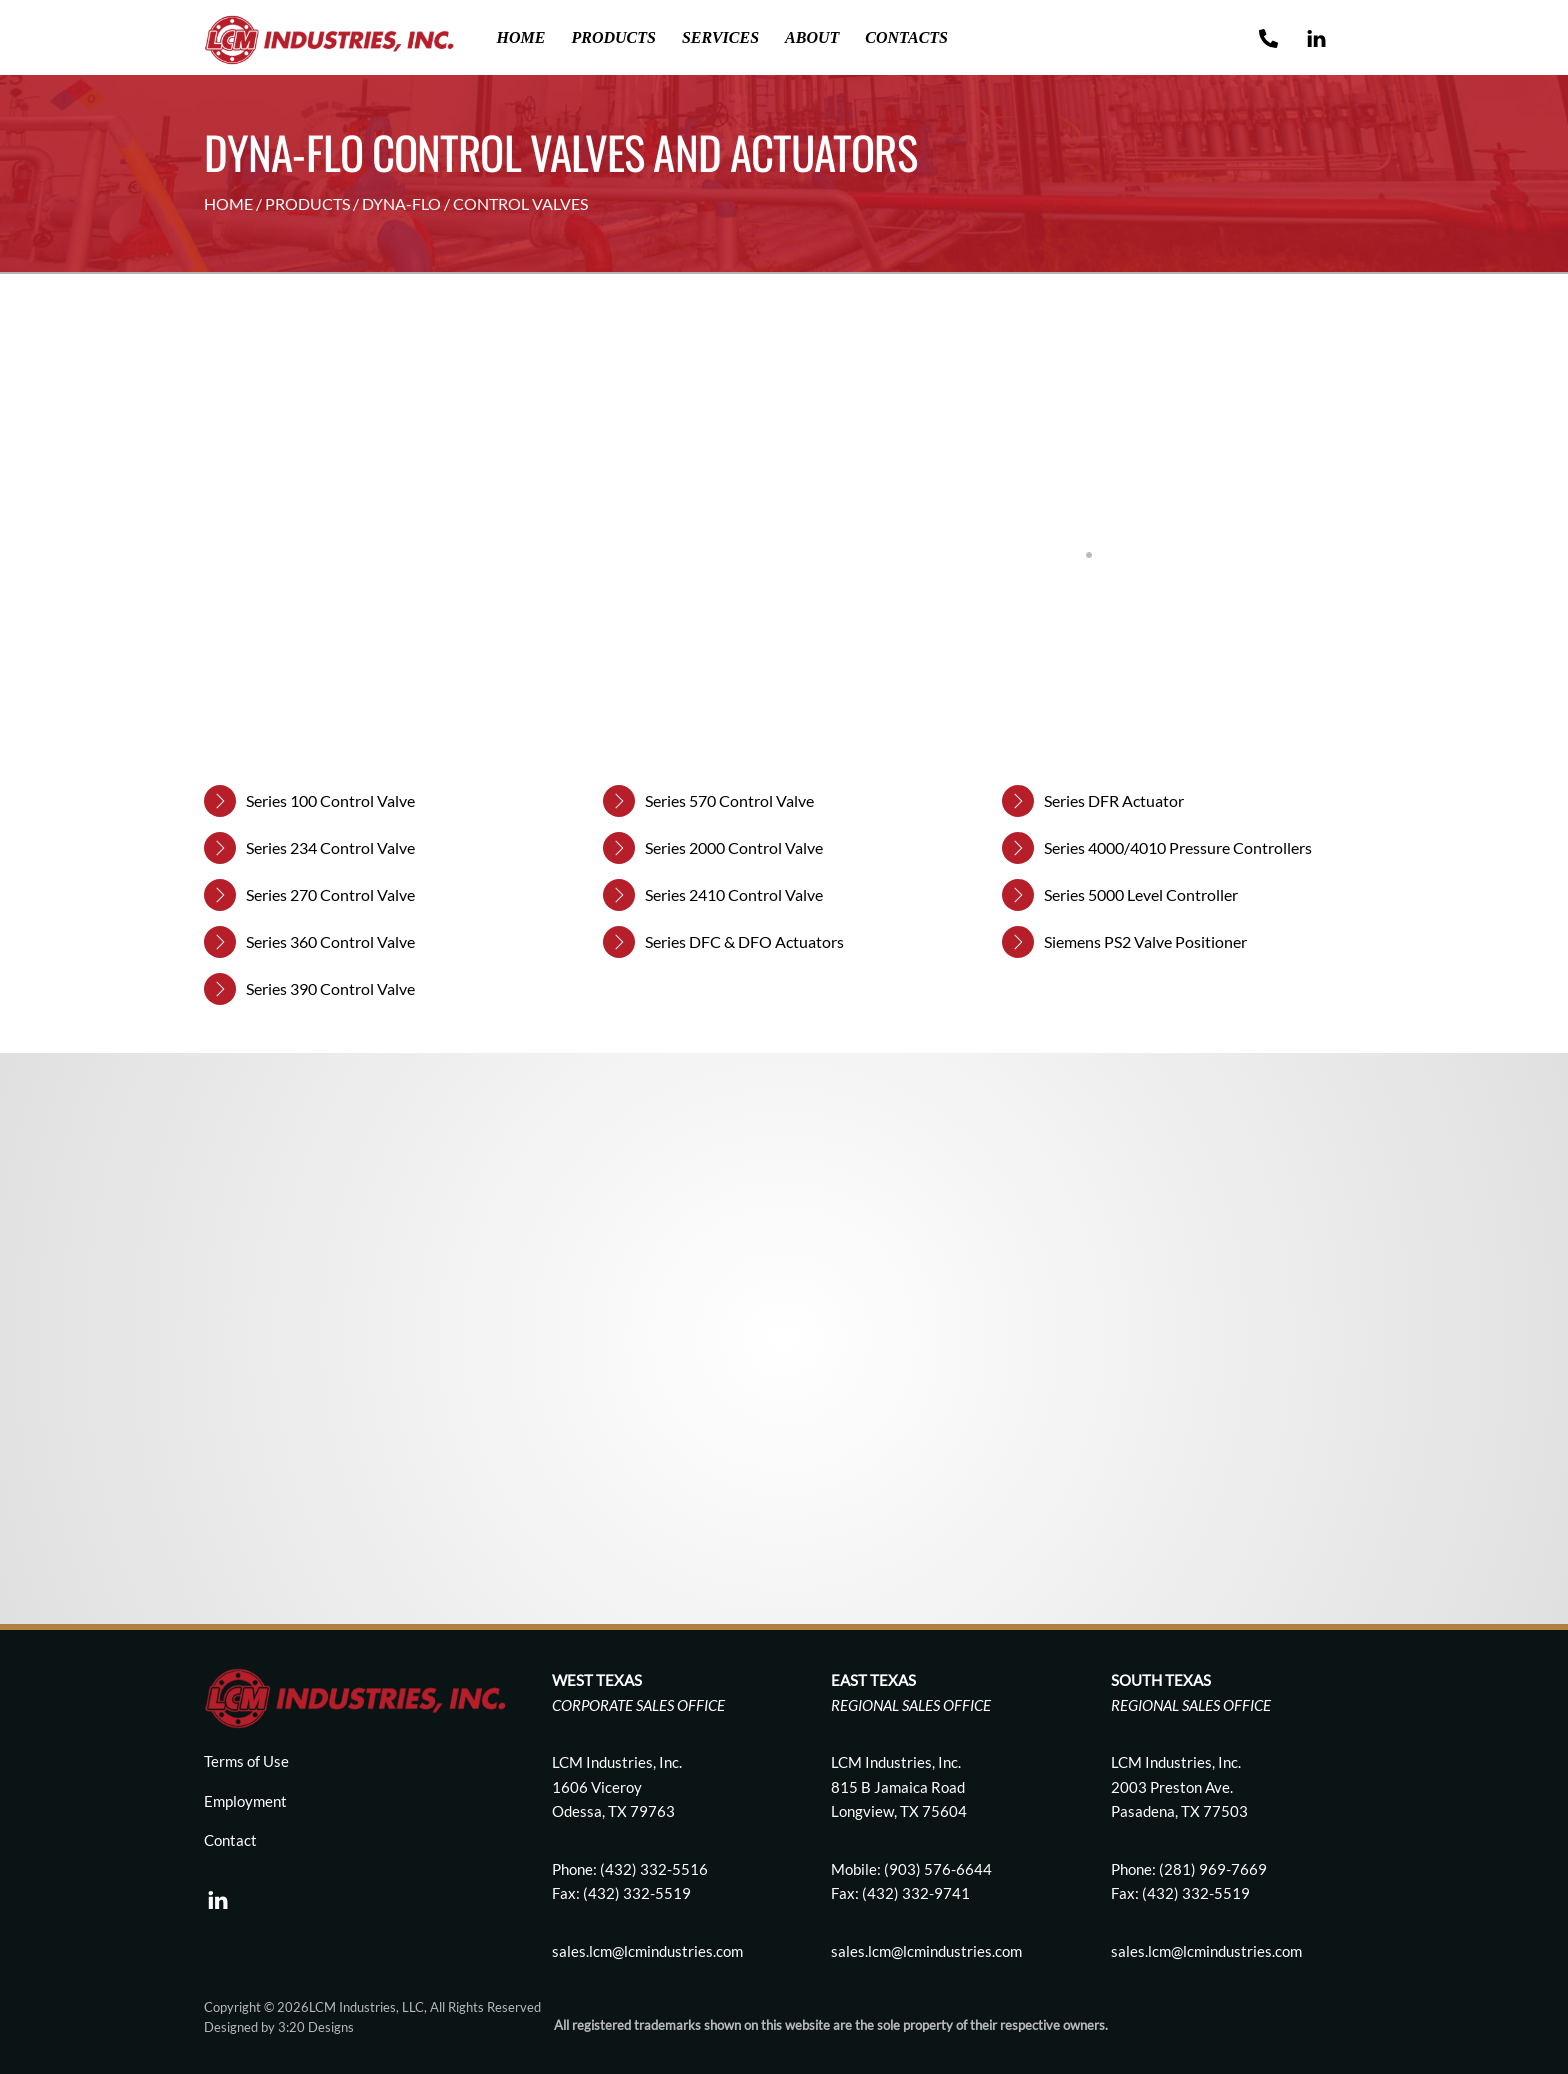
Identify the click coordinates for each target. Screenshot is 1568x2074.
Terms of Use (246, 1761)
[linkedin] (218, 1895)
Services (720, 37)
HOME (228, 203)
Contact (230, 1840)
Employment (245, 1801)
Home (521, 37)
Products (613, 37)
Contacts (906, 37)
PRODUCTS (307, 203)
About (812, 37)
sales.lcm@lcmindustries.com (926, 1951)
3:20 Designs (316, 2027)
